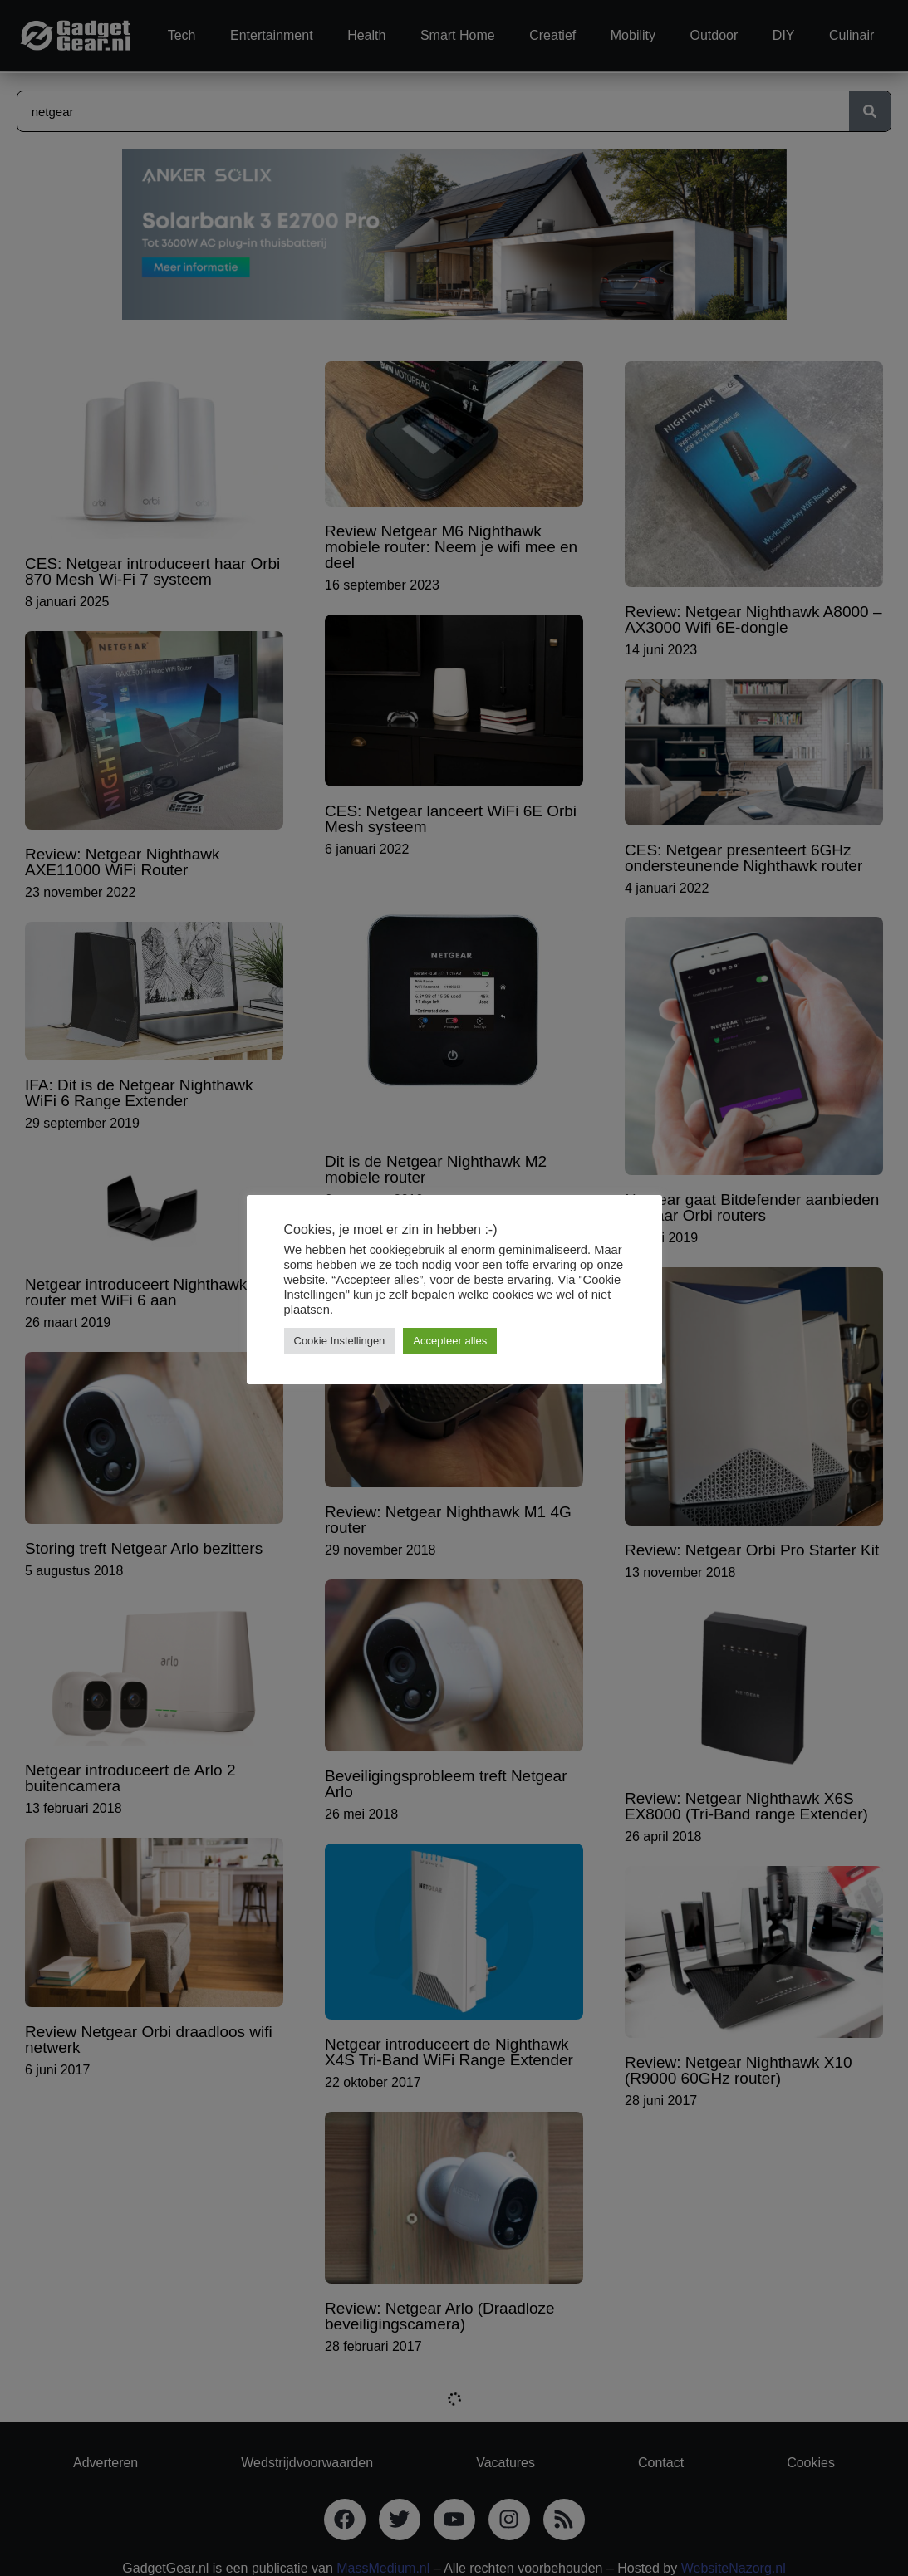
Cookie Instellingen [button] (339, 1341)
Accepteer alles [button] (450, 1341)
